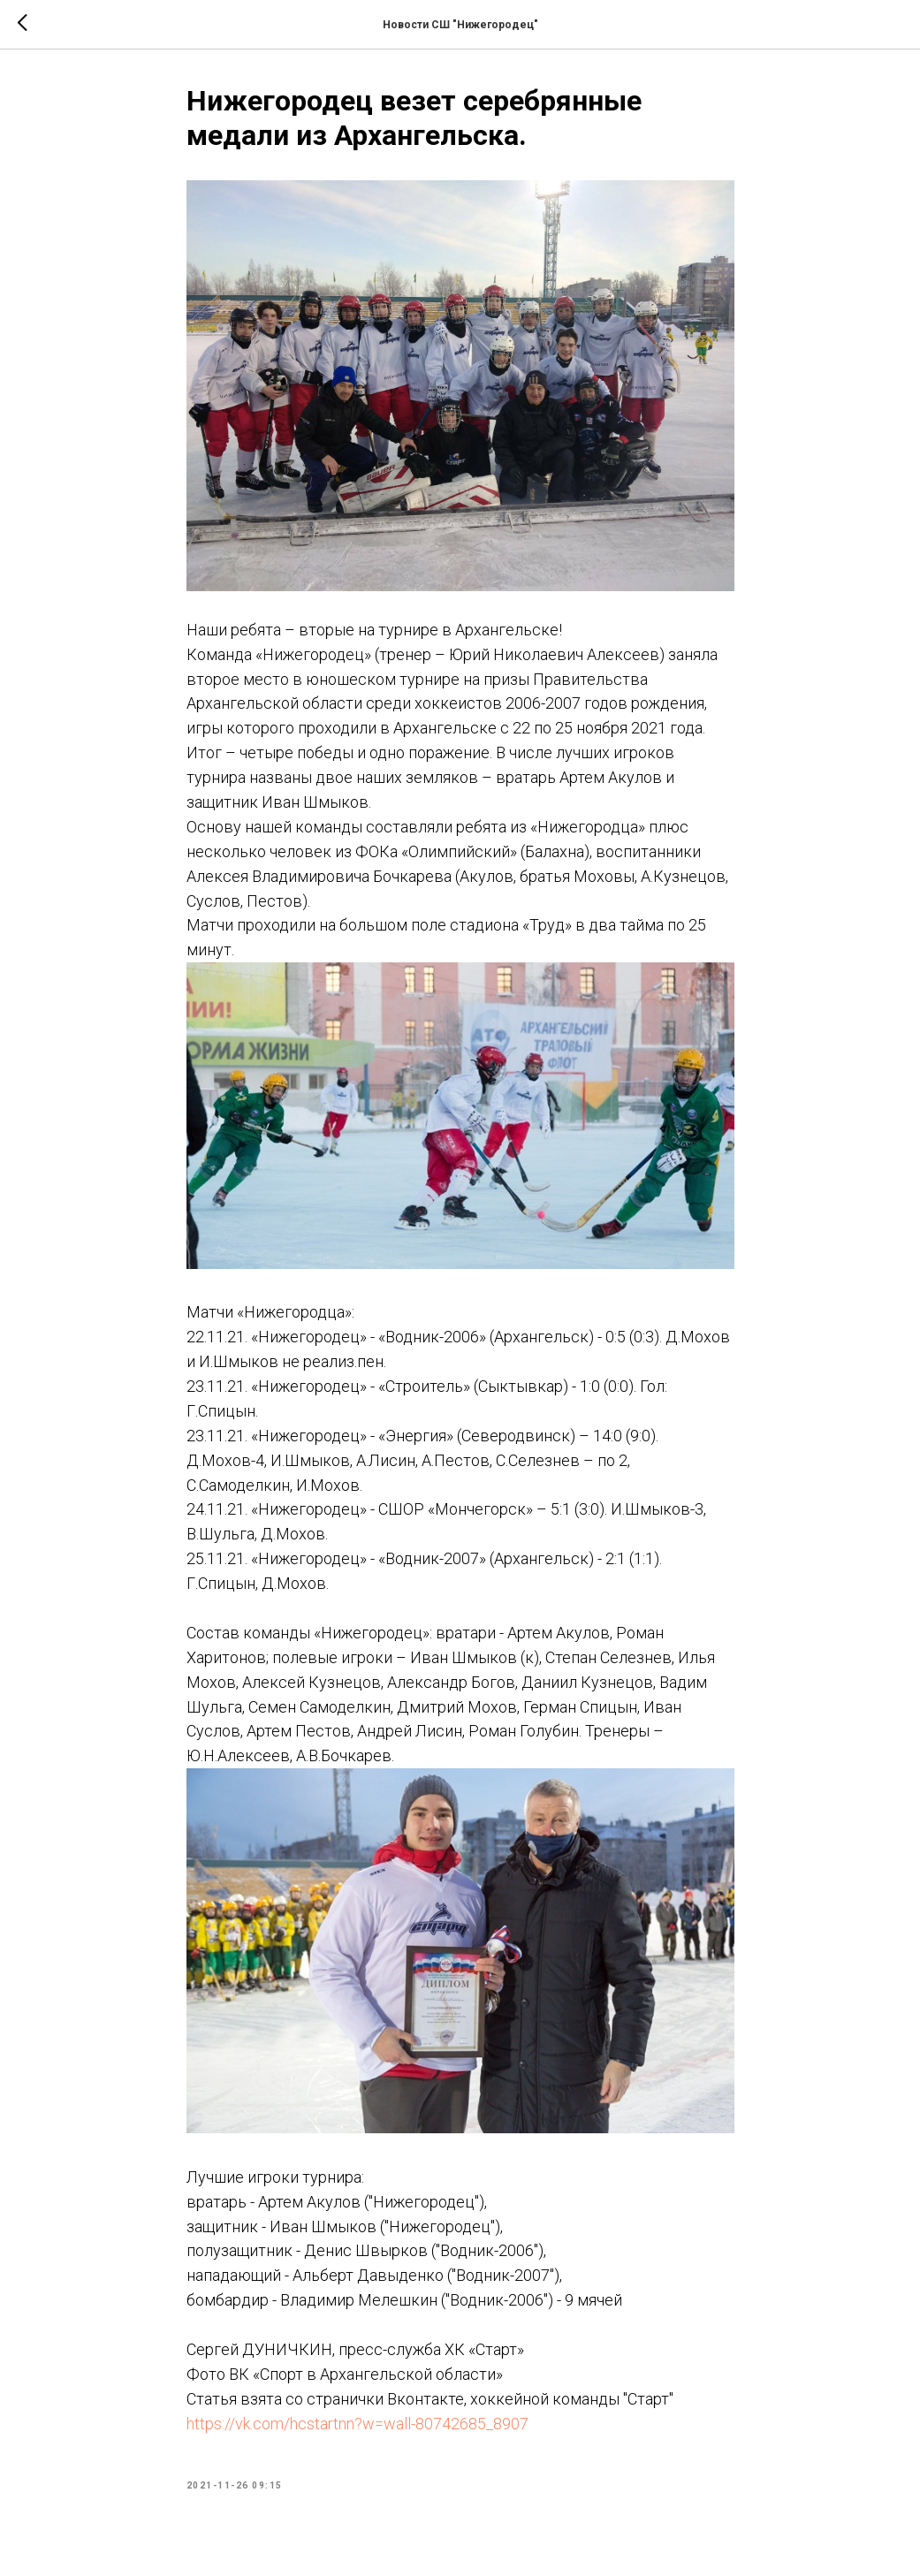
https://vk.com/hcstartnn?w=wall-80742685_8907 (357, 2423)
